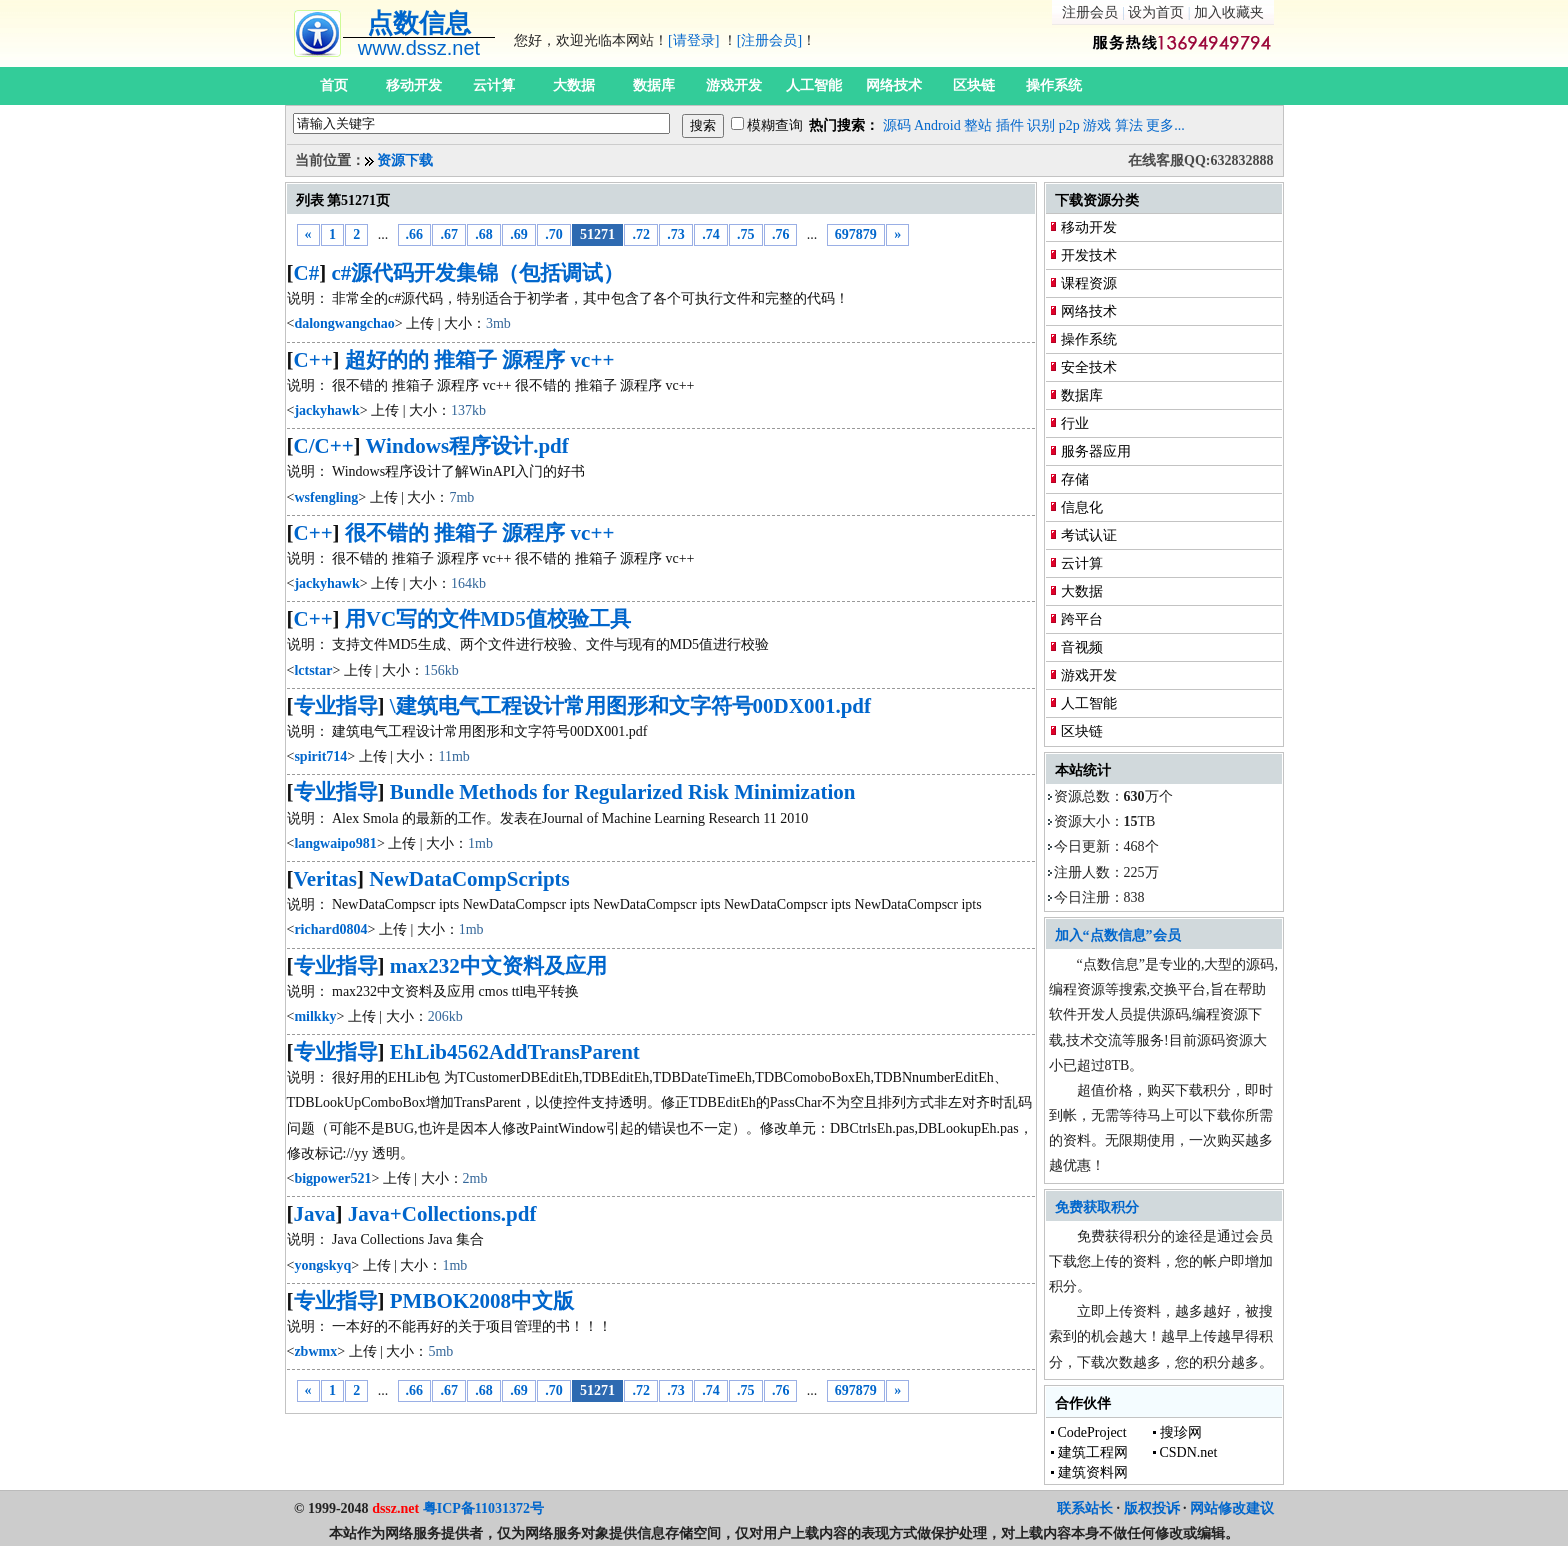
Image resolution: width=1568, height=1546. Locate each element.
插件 (1010, 125)
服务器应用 (1096, 451)
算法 (1129, 125)
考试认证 (1089, 535)
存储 (1075, 479)
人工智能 (814, 85)
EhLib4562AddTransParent (515, 1052)
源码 (897, 125)
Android (937, 125)
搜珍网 (1181, 1432)
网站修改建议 (1232, 1508)
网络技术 (894, 85)
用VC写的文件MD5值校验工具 (488, 619)
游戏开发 (734, 85)
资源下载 (405, 160)
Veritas (325, 879)
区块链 (974, 85)
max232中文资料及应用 (498, 966)
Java (315, 1214)
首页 (334, 85)
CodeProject (1092, 1432)
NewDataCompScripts (469, 879)
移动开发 (414, 85)
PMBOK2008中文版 (482, 1301)
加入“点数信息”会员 (1118, 935)
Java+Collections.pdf (442, 1214)
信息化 (1082, 507)
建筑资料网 (1093, 1472)
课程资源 (1089, 283)
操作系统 (1054, 85)
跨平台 (1082, 619)
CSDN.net (1189, 1452)
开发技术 (1089, 255)
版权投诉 (1152, 1508)
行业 (1075, 423)
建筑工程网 (1093, 1452)
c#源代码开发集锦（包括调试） (477, 273)
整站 (978, 125)
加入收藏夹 (1229, 12)
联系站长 (1085, 1508)
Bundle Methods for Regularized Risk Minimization (623, 792)
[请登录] (693, 40)
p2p (1069, 125)
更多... (1165, 125)
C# (307, 273)
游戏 (1097, 125)
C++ (313, 360)
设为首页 (1156, 12)
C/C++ (324, 446)
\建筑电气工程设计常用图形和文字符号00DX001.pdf (630, 706)
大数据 (574, 85)
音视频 (1082, 647)
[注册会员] (769, 40)
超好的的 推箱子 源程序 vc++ (480, 360)
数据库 (654, 85)
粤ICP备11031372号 (483, 1508)
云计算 (494, 85)
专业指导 (336, 706)
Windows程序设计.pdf (466, 446)
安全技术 (1089, 367)
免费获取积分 (1097, 1207)
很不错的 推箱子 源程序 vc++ (480, 533)
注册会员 (1090, 12)
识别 (1041, 125)
